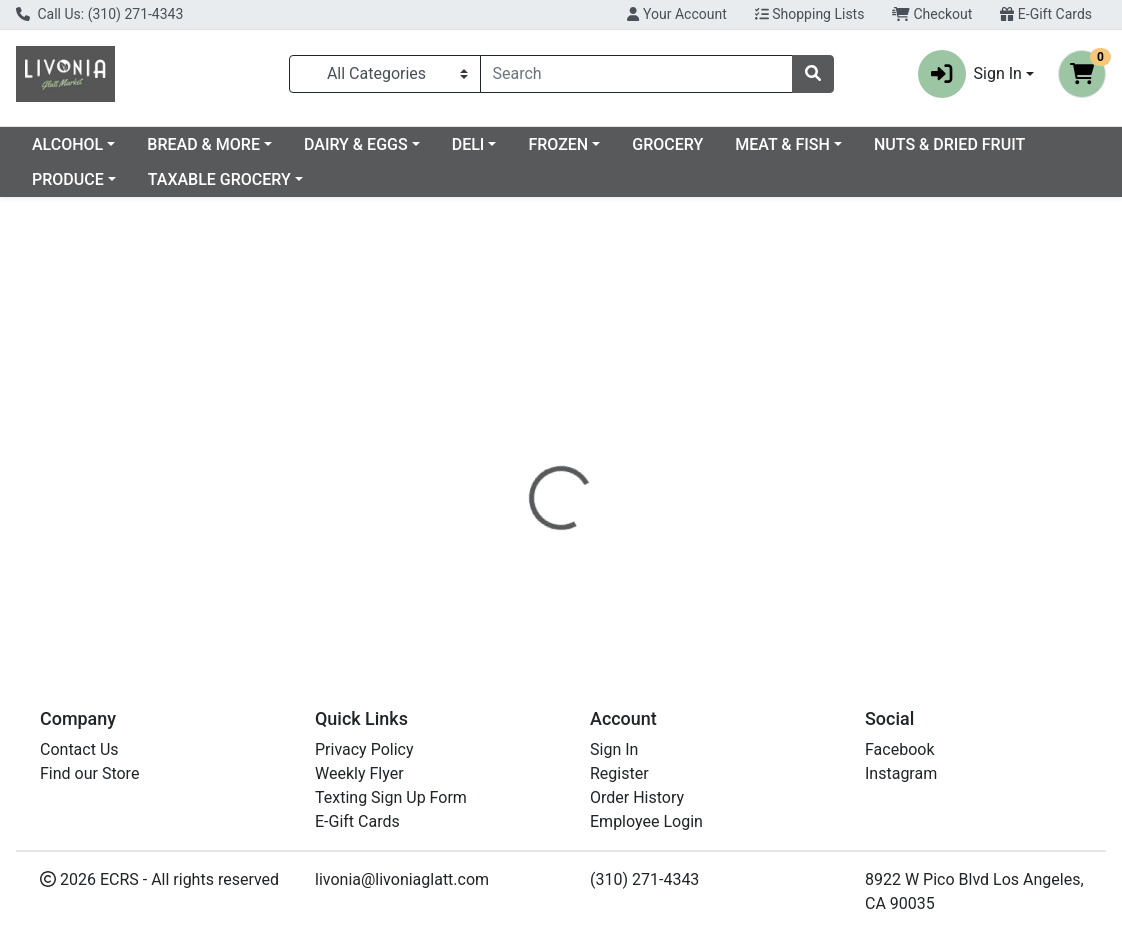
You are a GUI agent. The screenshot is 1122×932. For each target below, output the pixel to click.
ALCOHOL (229, 144)
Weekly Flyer (359, 773)
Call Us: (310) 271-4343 (99, 14)
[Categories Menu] (385, 74)
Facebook (899, 749)
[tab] (522, 454)
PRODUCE (251, 179)
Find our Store (89, 773)
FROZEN (720, 144)
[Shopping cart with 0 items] (1082, 74)
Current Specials (91, 144)
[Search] (636, 74)
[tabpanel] (795, 559)
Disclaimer (610, 454)
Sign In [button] (970, 74)
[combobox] (636, 74)
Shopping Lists (810, 14)
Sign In (614, 749)
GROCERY (829, 144)
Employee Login (646, 821)
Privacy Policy (364, 749)
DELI (630, 144)
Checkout (932, 14)
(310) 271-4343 (644, 879)
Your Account (676, 14)
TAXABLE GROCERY (402, 179)
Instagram (901, 773)
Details (522, 454)
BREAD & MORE (365, 144)
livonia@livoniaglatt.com (402, 879)
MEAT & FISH (944, 144)
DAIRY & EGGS (518, 144)
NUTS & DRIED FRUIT (107, 179)
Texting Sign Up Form (391, 797)
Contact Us (79, 749)
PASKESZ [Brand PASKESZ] (700, 572)
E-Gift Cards (1046, 14)
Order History (637, 797)
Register (619, 773)
